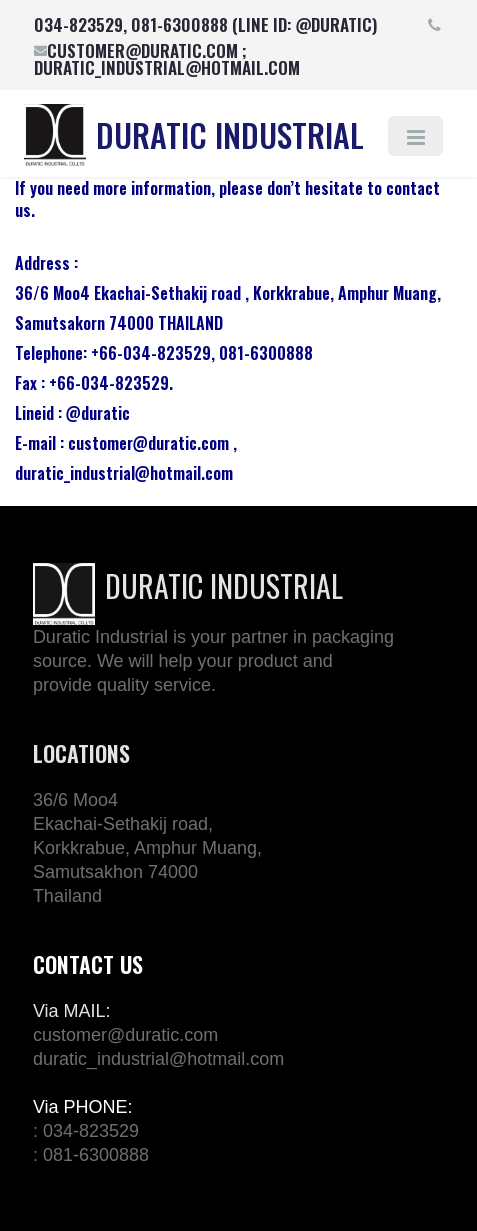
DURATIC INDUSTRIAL (230, 134)
